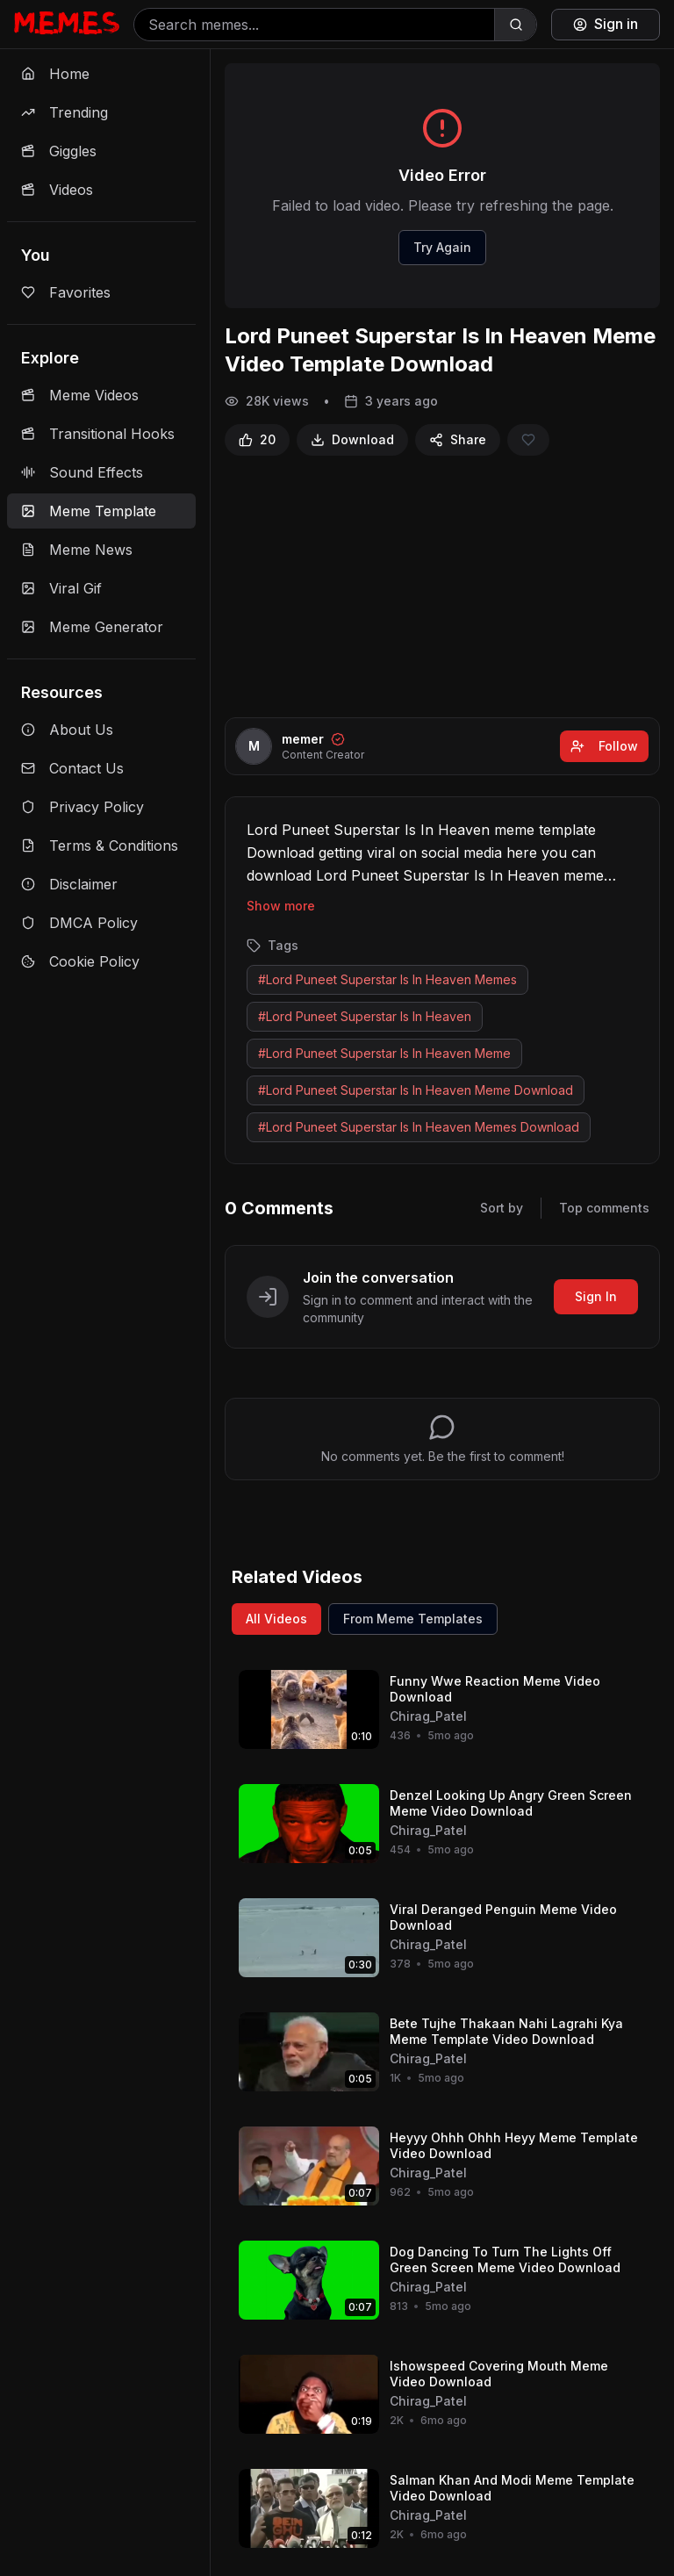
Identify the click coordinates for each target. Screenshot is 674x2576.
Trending (64, 112)
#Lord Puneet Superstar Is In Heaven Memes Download (418, 1126)
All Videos (276, 1618)
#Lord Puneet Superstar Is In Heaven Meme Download (415, 1090)
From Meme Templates (413, 1618)
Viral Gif (61, 588)
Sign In (596, 1296)
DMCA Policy (79, 923)
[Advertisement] (442, 586)
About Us (67, 729)
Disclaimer (69, 884)
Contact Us (72, 768)
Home (55, 74)
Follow (604, 745)
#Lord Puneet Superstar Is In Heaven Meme (384, 1053)
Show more (281, 905)
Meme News (77, 549)
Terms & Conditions (99, 845)
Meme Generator (92, 627)
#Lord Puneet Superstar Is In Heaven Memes (387, 979)
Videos (57, 189)
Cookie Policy (80, 961)
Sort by (501, 1207)
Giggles (59, 151)
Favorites (66, 292)
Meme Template (88, 511)
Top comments (604, 1207)
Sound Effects (82, 472)
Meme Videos (80, 395)
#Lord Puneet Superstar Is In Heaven (364, 1016)
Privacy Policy (82, 807)
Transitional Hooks (98, 434)
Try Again (442, 247)
